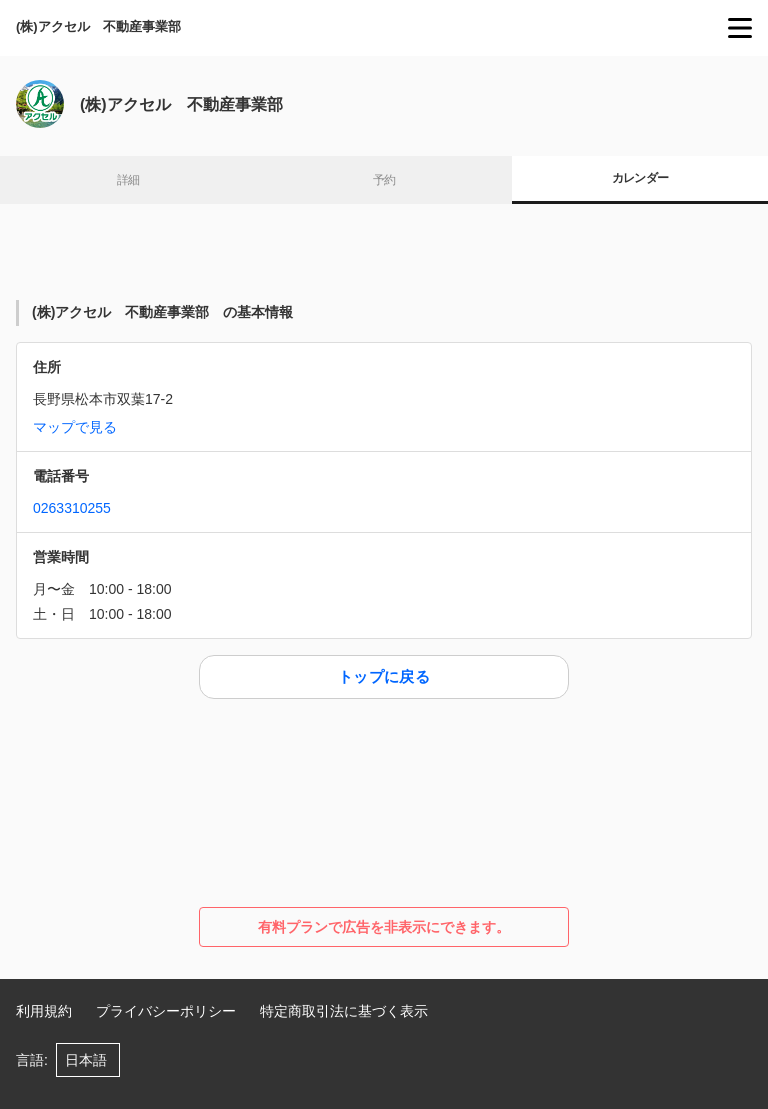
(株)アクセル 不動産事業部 (105, 26)
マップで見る (75, 427)
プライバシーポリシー (166, 1011)
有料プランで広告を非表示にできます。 (384, 927)
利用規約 (44, 1011)
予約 (384, 180)
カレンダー (640, 178)
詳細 (128, 180)
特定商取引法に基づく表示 (344, 1011)
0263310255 (72, 508)
